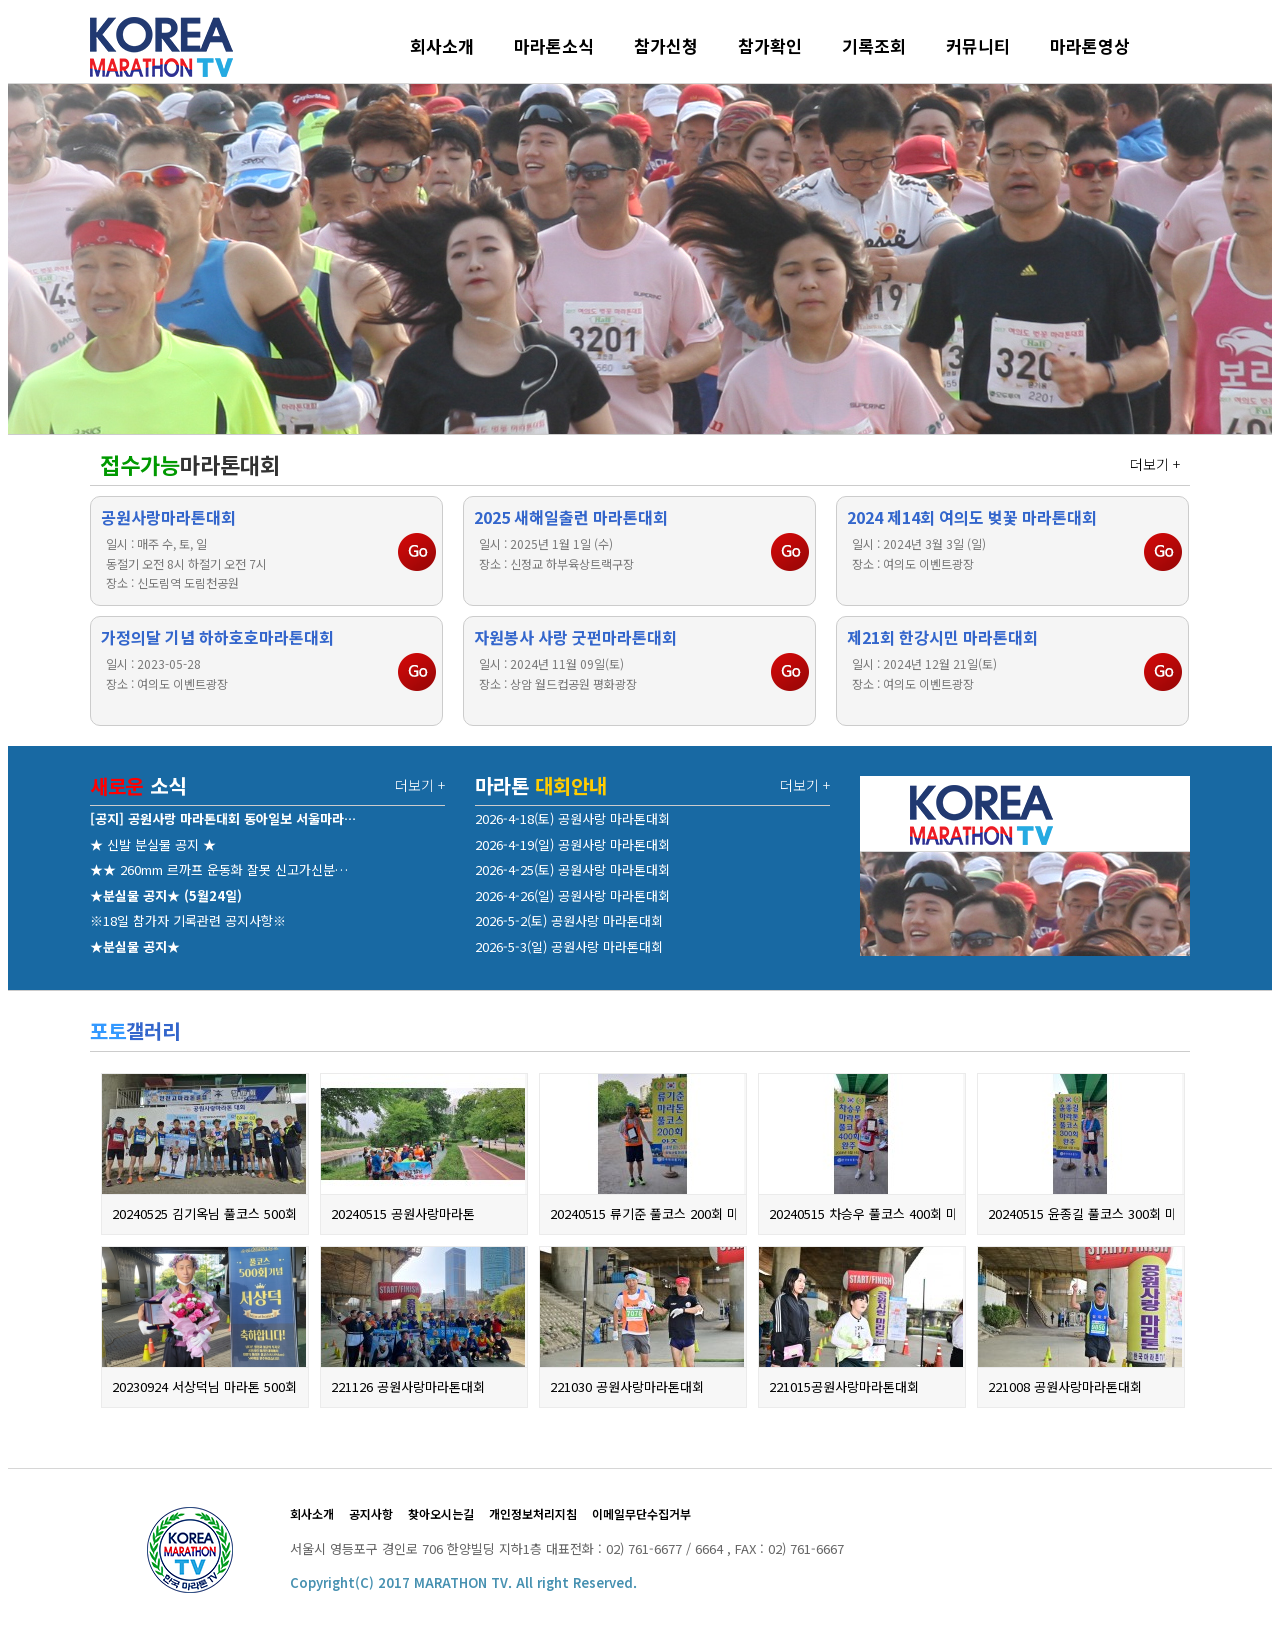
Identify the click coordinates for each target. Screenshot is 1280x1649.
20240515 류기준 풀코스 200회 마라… (643, 1214)
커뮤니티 (978, 45)
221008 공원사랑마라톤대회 (1065, 1387)
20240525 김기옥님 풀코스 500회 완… (205, 1214)
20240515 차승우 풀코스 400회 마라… (862, 1214)
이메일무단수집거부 (641, 1513)
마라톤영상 (1090, 45)
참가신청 (666, 45)
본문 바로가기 (8, 8)
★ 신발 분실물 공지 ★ (153, 844)
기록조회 (874, 45)
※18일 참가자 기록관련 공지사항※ (188, 920)
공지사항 (371, 1513)
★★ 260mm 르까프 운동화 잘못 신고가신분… (219, 869)
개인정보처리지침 (533, 1513)
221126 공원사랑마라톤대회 (408, 1387)
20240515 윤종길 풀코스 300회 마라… (1081, 1214)
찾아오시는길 (441, 1513)
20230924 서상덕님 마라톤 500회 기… (205, 1387)
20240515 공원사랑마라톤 (403, 1214)
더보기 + (1155, 464)
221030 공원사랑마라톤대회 (627, 1387)
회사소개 (442, 45)
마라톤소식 (554, 45)
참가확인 (770, 45)
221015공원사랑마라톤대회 (844, 1387)
